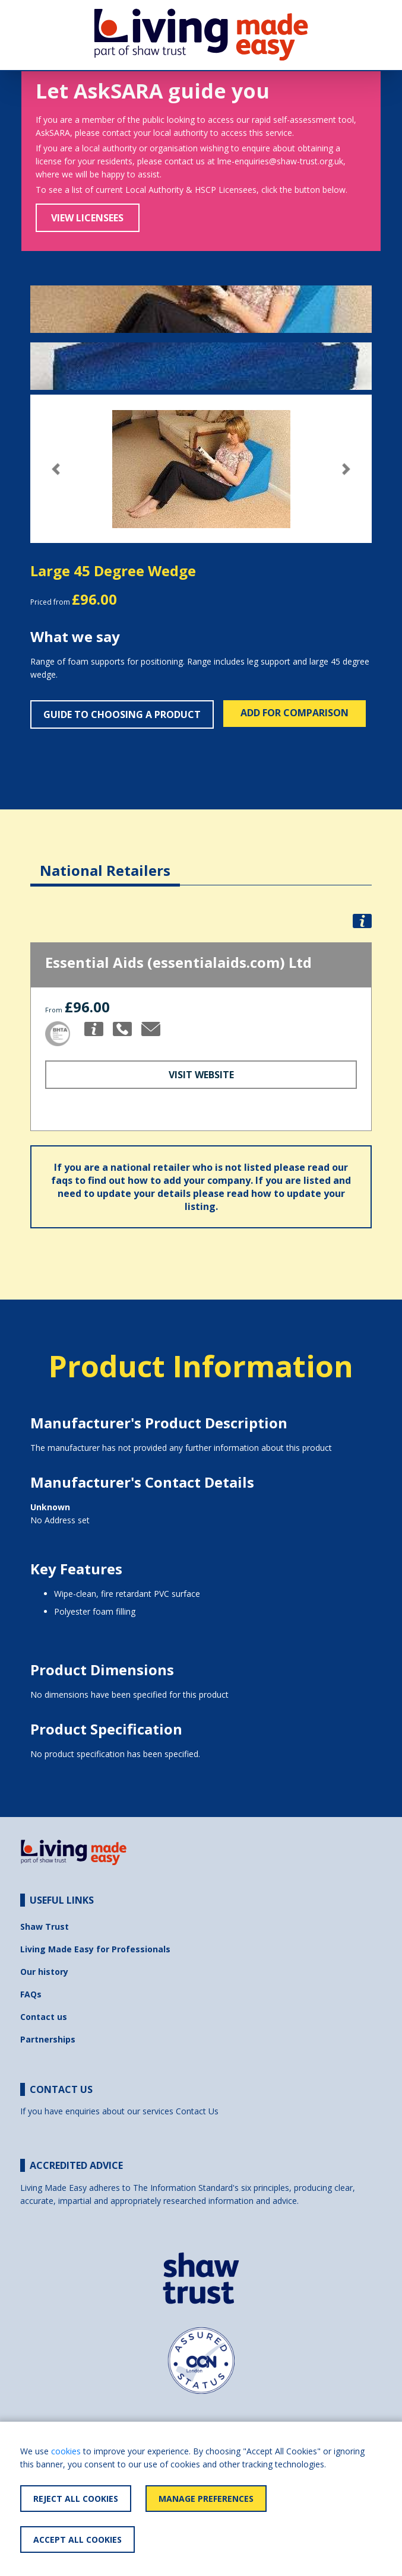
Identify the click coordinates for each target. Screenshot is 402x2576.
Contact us (43, 2016)
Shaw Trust (44, 1926)
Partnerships (47, 2039)
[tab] (105, 861)
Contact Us (197, 2111)
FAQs (31, 1994)
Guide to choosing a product (122, 714)
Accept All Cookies (77, 2539)
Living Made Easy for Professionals (95, 1949)
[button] (55, 469)
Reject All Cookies (75, 2498)
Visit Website (201, 1074)
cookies (66, 2451)
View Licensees (87, 217)
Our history (44, 1971)
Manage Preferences (206, 2498)
